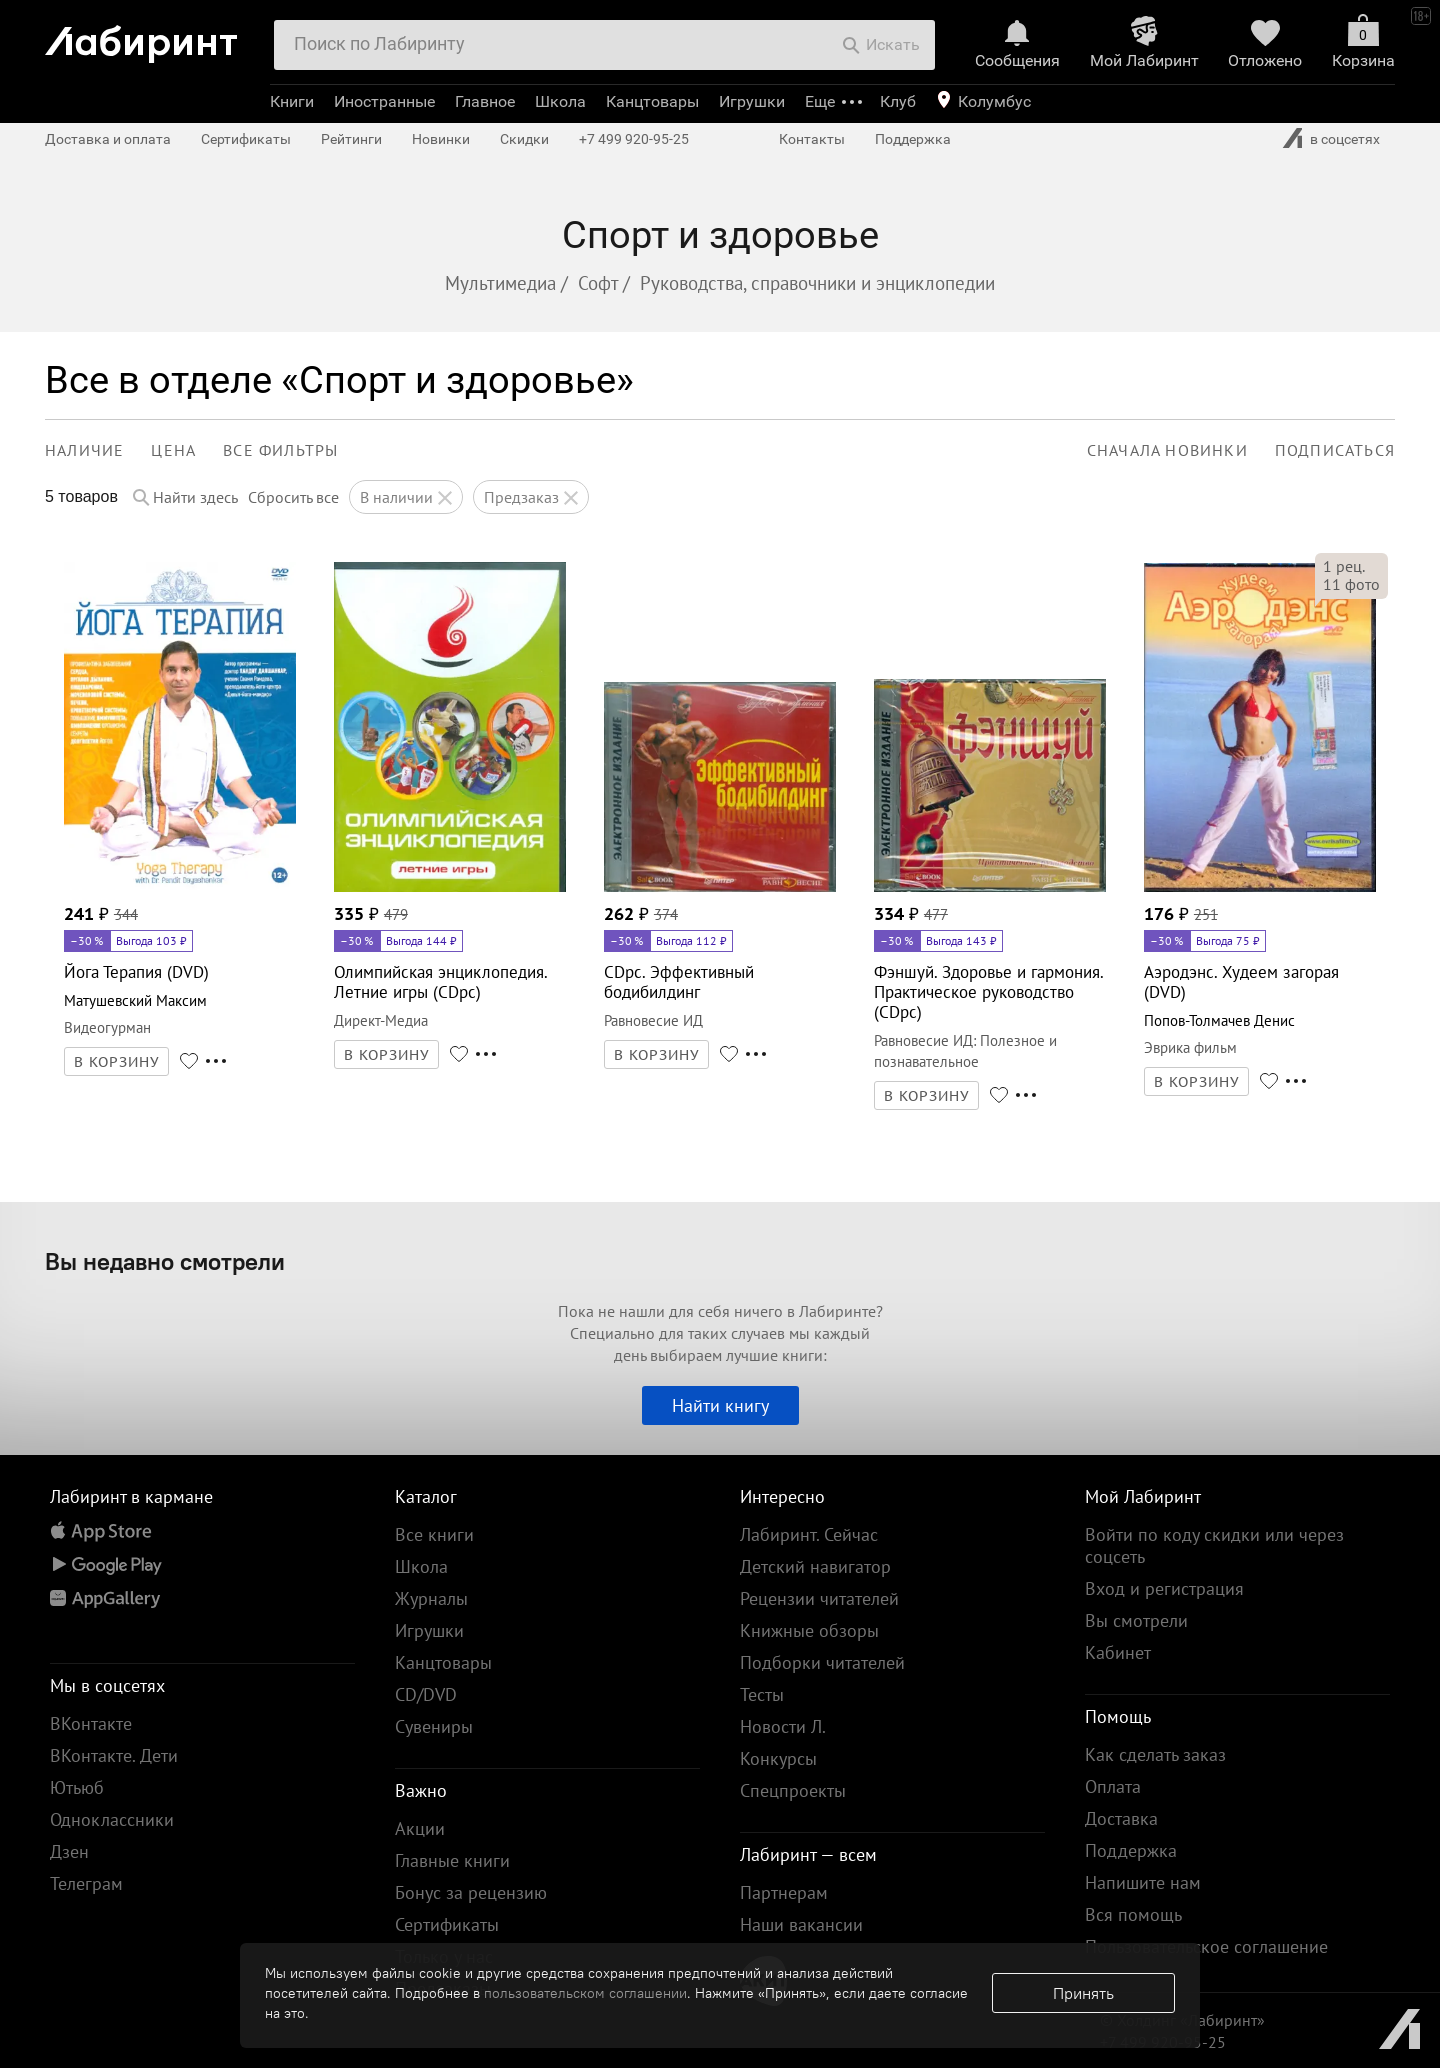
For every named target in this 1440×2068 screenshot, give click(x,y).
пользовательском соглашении (585, 1993)
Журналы (431, 1598)
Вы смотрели (1136, 1620)
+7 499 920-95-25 (634, 139)
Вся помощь (1133, 1914)
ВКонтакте (91, 1723)
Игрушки (752, 101)
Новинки (441, 139)
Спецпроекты (793, 1790)
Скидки (524, 139)
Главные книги (452, 1860)
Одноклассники (112, 1819)
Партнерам (784, 1892)
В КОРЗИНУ (117, 1062)
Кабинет (1118, 1652)
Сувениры (434, 1726)
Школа (560, 101)
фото (1351, 584)
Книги (292, 101)
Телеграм (86, 1883)
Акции (420, 1828)
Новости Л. (783, 1726)
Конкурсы (778, 1758)
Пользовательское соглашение (1206, 1946)
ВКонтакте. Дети (114, 1755)
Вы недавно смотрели (165, 1261)
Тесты (762, 1694)
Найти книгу (720, 1405)
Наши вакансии (801, 1924)
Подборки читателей (822, 1662)
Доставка (1121, 1818)
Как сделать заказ (1155, 1754)
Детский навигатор (815, 1566)
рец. (1344, 566)
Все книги (434, 1534)
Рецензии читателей (819, 1598)
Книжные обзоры (809, 1630)
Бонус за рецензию (471, 1892)
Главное (485, 101)
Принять (1083, 1993)
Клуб (898, 101)
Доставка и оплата (108, 139)
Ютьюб (77, 1787)
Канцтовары (652, 101)
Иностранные (384, 101)
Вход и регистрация (1164, 1588)
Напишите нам (1143, 1882)
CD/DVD (426, 1694)
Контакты (812, 139)
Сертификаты (246, 139)
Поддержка (913, 139)
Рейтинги (351, 139)
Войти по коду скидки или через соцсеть (1214, 1545)
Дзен (69, 1851)
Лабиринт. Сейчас (809, 1534)
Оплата (1113, 1786)
